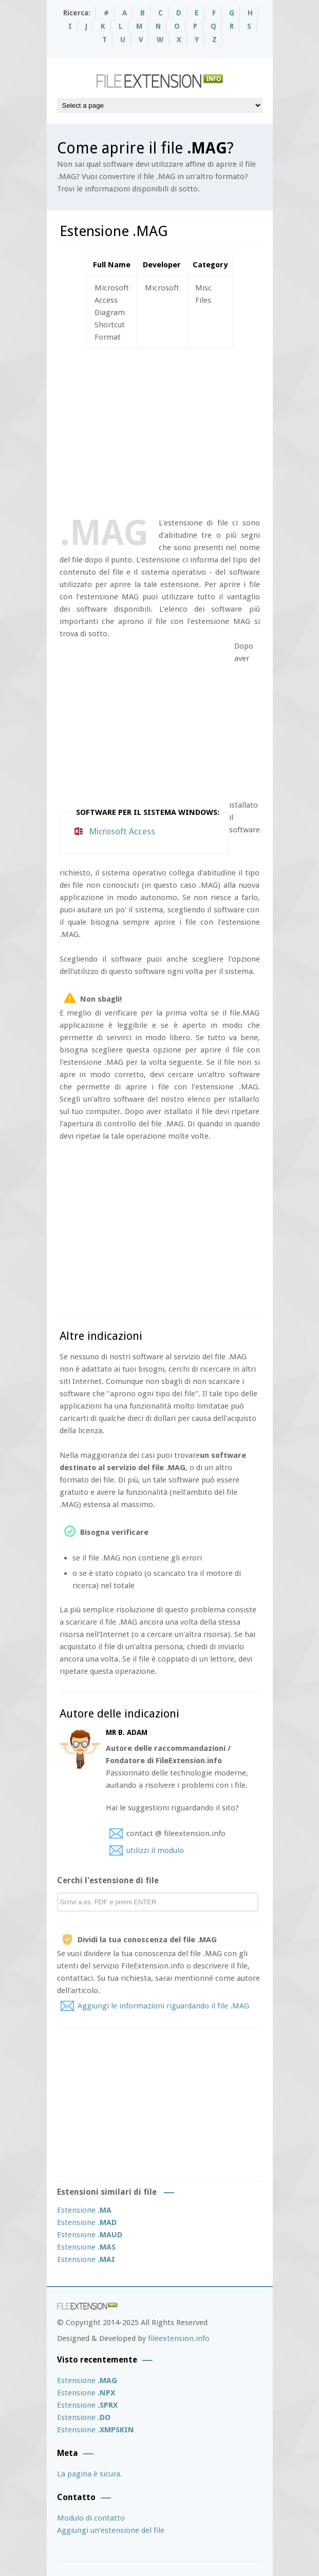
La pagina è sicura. (89, 2474)
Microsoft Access (122, 831)
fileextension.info (179, 2338)
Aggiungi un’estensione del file (110, 2530)
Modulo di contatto (91, 2518)
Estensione (84, 2210)
